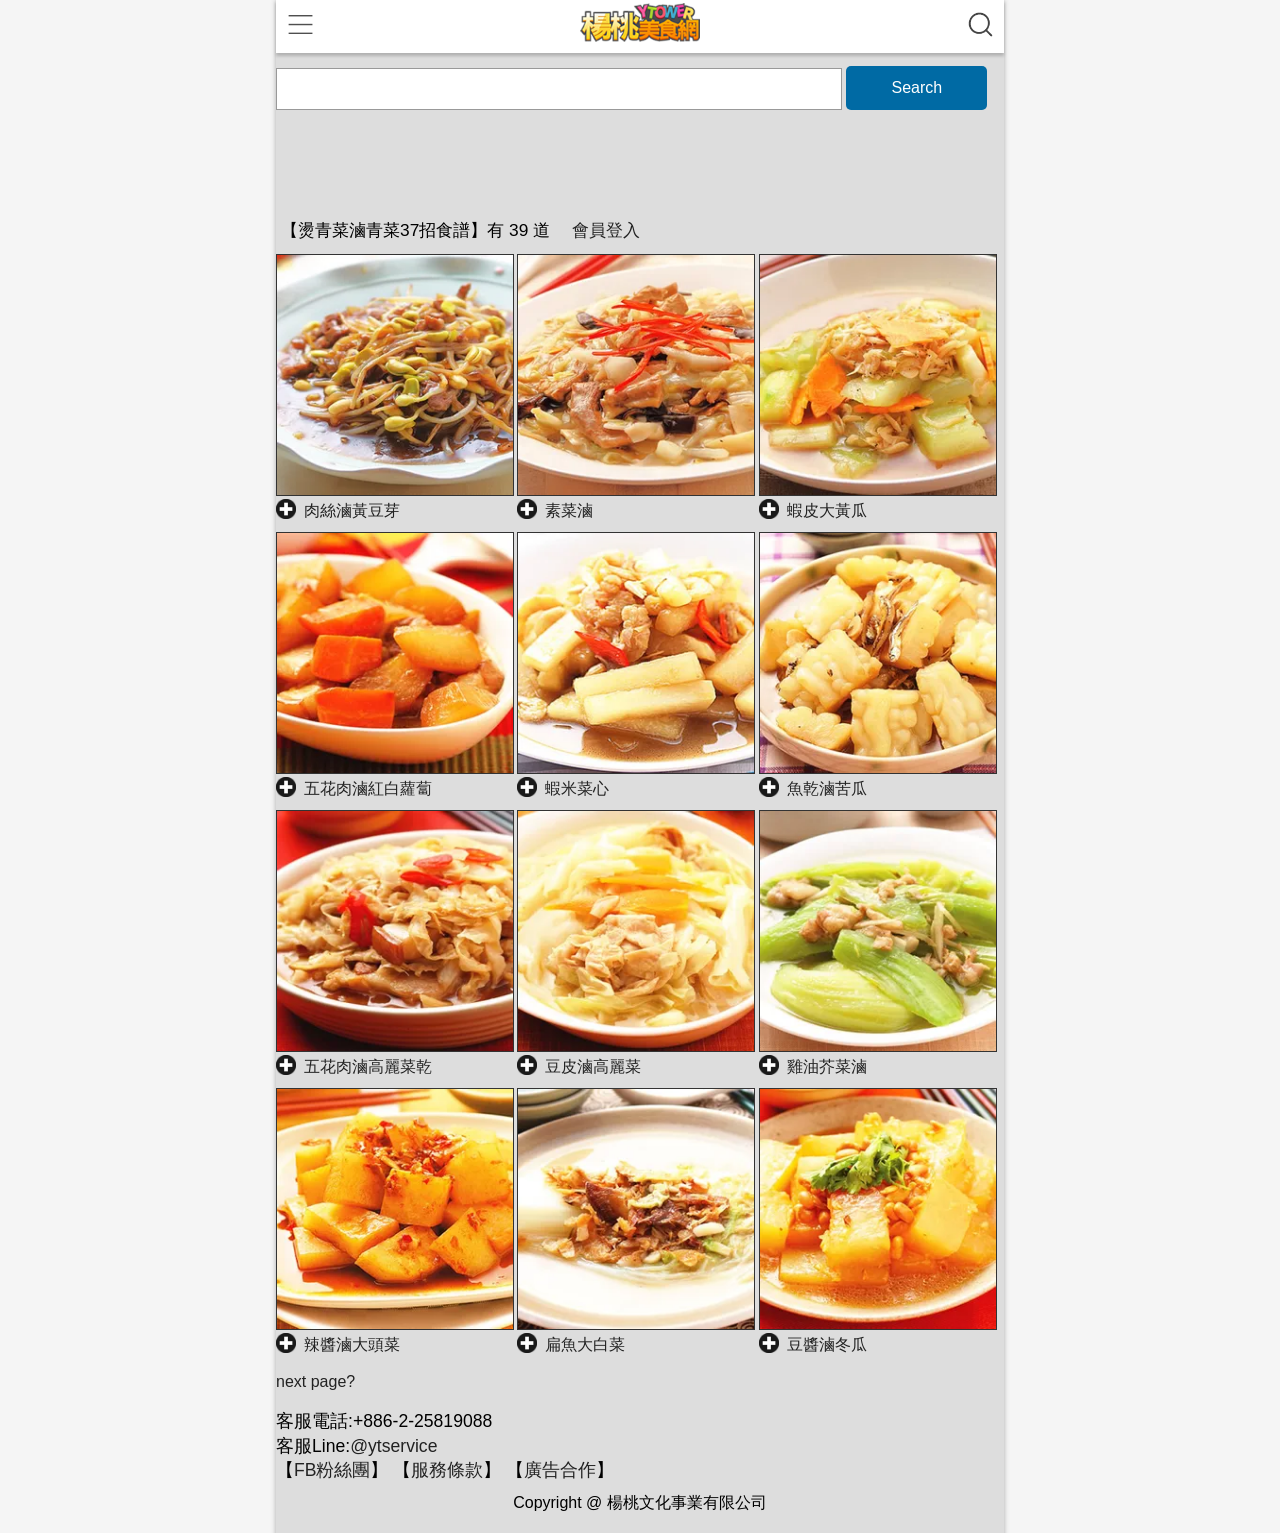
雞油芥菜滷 (827, 1066)
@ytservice (393, 1446)
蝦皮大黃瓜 (827, 510)
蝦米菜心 (577, 788)
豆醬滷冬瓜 (827, 1344)
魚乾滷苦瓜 (827, 788)
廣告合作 (560, 1470)
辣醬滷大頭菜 (352, 1344)
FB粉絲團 (332, 1470)
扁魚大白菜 (585, 1344)
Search (916, 87)
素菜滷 (569, 510)
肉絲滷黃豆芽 (352, 510)
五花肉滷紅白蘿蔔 (368, 788)
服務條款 (447, 1470)
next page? (315, 1381)
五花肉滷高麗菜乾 (368, 1066)
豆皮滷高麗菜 (593, 1066)
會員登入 (606, 230)
